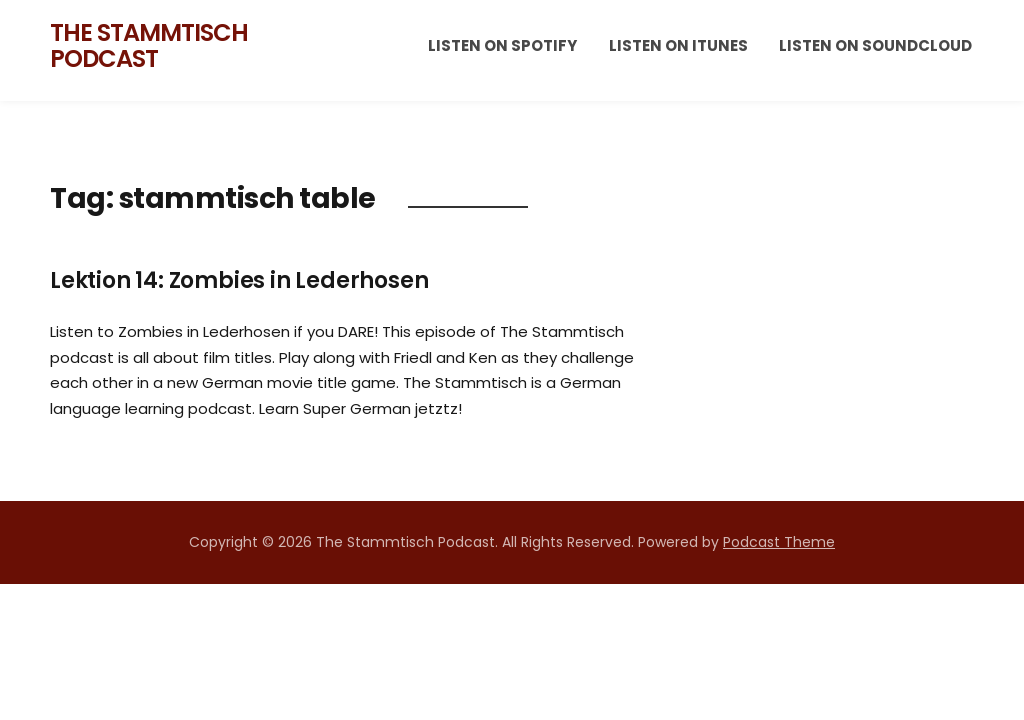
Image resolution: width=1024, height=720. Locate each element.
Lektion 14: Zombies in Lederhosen (239, 280)
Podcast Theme (779, 542)
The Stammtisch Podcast (149, 45)
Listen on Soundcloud (875, 45)
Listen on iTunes (678, 45)
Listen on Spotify (502, 45)
